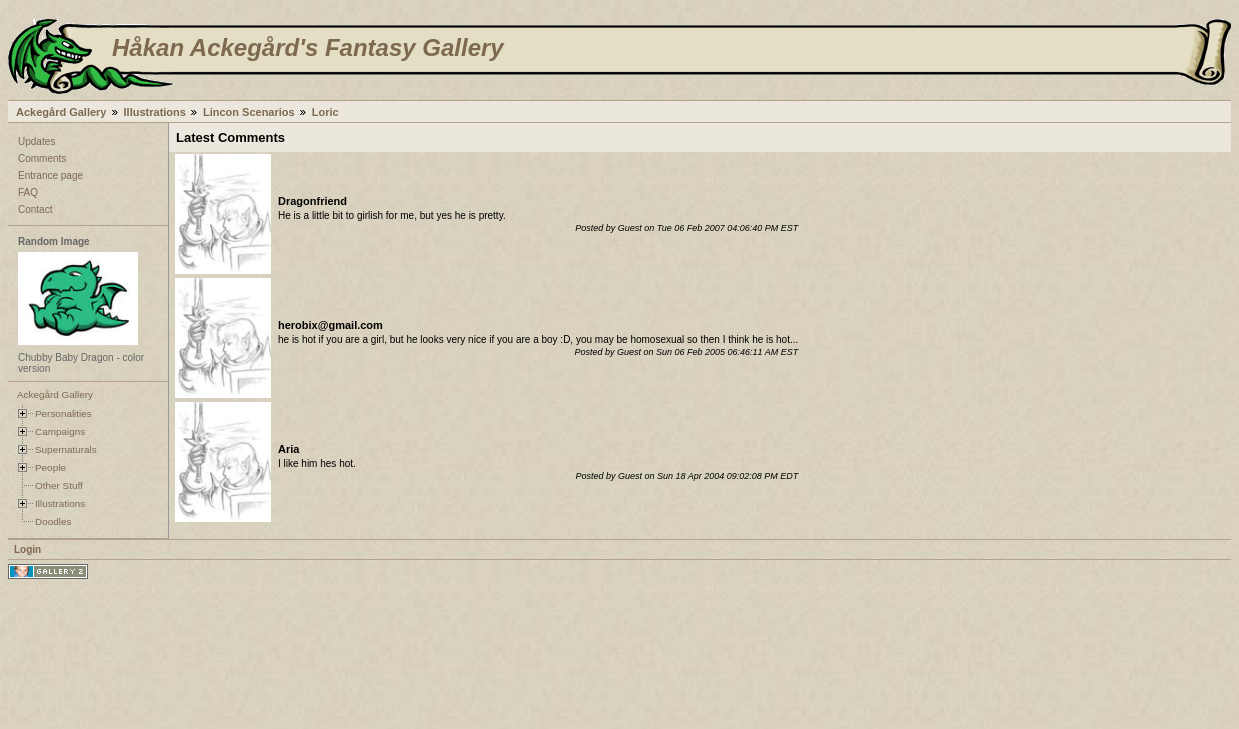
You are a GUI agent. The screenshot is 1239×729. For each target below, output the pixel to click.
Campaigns (60, 431)
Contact (35, 209)
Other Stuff (59, 485)
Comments (42, 158)
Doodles (53, 521)
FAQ (28, 192)
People (50, 467)
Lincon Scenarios (249, 112)
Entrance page (50, 175)
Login (27, 549)
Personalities (63, 413)
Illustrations (155, 112)
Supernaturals (66, 449)
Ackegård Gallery (61, 112)
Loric (325, 112)
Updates (36, 141)
